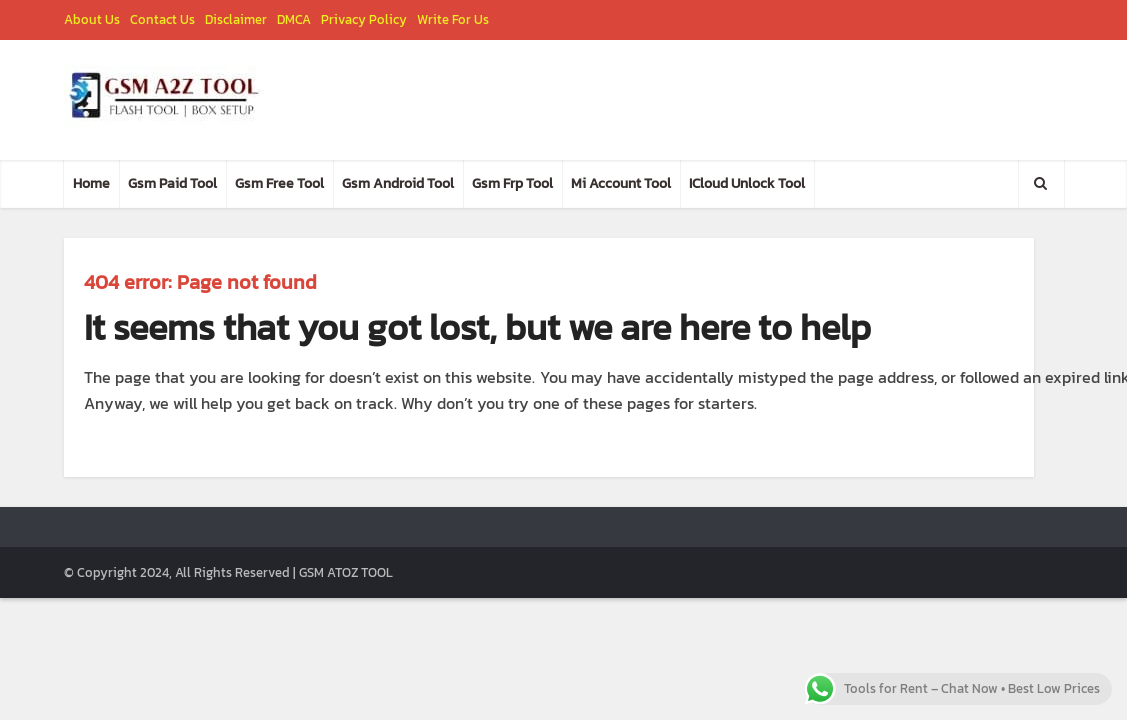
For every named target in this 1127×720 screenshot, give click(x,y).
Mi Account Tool (621, 183)
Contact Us (162, 19)
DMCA (294, 19)
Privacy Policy (364, 19)
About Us (92, 19)
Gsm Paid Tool (172, 183)
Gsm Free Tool (279, 183)
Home (91, 183)
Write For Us (453, 19)
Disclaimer (236, 19)
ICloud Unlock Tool (747, 183)
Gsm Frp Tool (512, 183)
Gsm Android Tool (398, 183)
